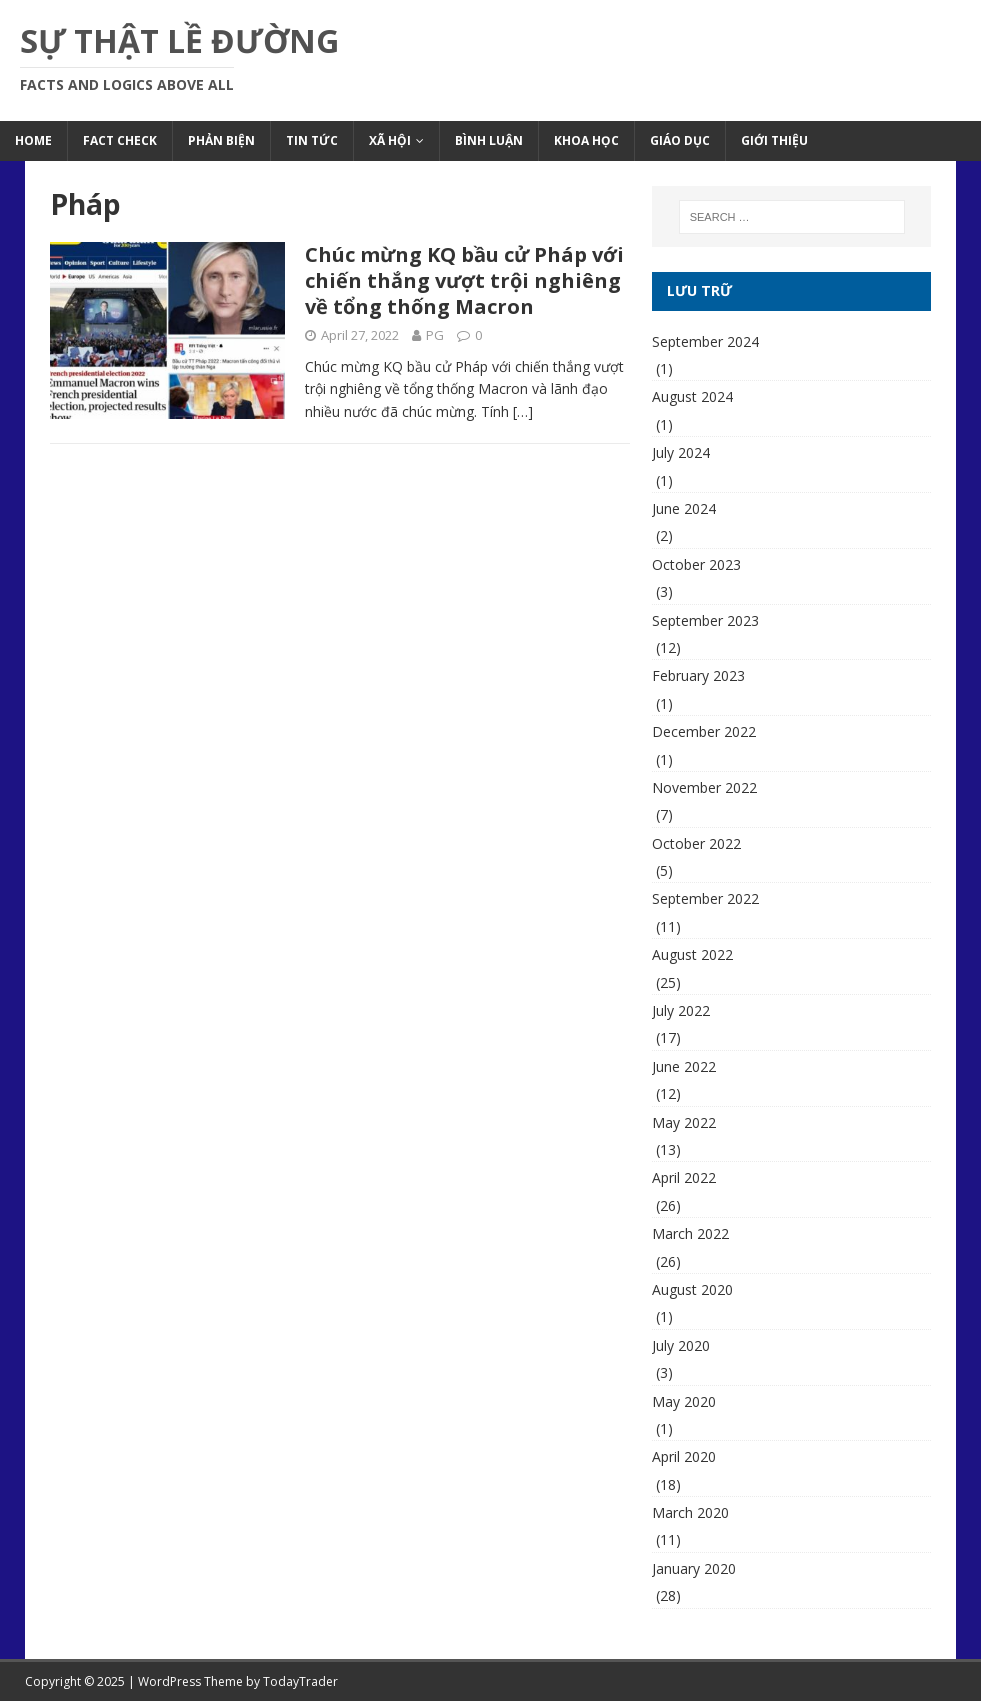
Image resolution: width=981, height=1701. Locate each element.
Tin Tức (312, 140)
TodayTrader (300, 1681)
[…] (523, 411)
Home (33, 140)
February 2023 (698, 675)
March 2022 (690, 1233)
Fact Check (120, 140)
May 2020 (684, 1401)
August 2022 (692, 954)
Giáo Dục (680, 140)
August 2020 (692, 1289)
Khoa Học (586, 140)
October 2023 (696, 564)
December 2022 (704, 731)
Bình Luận (489, 140)
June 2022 (684, 1066)
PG (435, 335)
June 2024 (684, 508)
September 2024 (705, 341)
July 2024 (681, 452)
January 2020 (694, 1568)
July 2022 (681, 1010)
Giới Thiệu (774, 140)
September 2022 (705, 898)
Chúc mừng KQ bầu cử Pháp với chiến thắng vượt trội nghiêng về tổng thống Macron (464, 280)
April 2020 (684, 1456)
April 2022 (684, 1177)
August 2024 (692, 396)
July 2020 (681, 1345)
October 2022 (696, 843)
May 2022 (684, 1122)
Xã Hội (390, 140)
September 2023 (705, 620)
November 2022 (704, 787)
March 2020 (690, 1512)
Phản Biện (221, 140)
